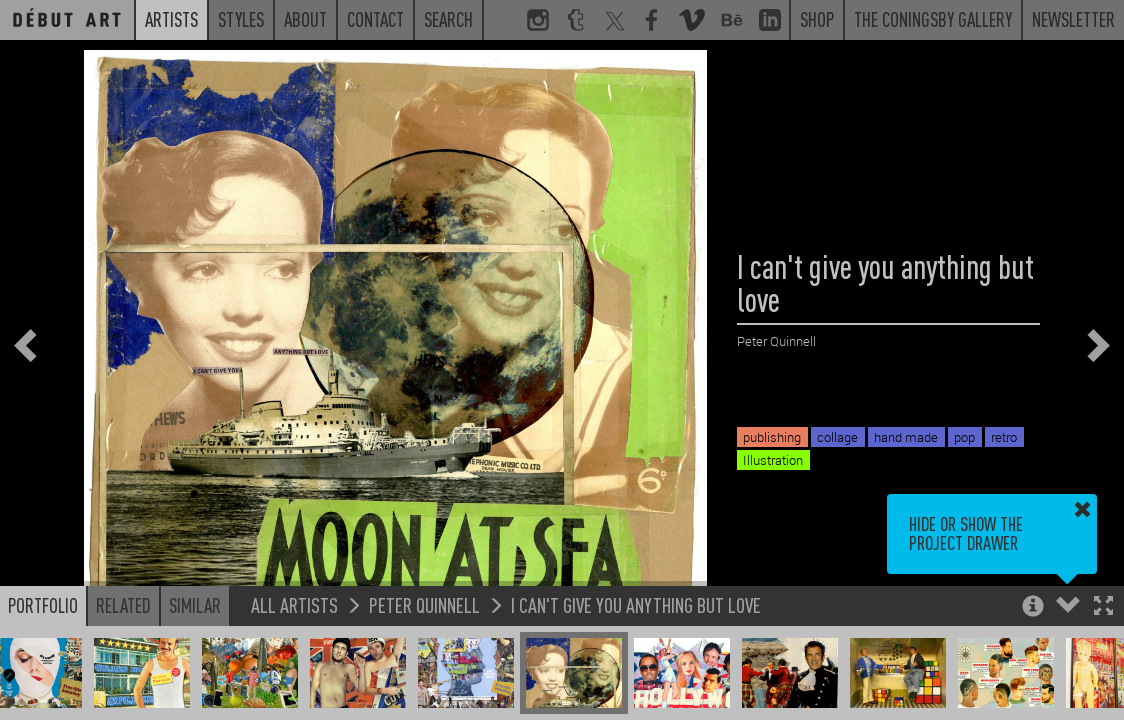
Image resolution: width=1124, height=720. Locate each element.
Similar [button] (195, 605)
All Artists (294, 604)
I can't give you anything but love (636, 604)
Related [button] (123, 605)
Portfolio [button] (43, 605)
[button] (1103, 607)
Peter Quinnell (424, 604)
